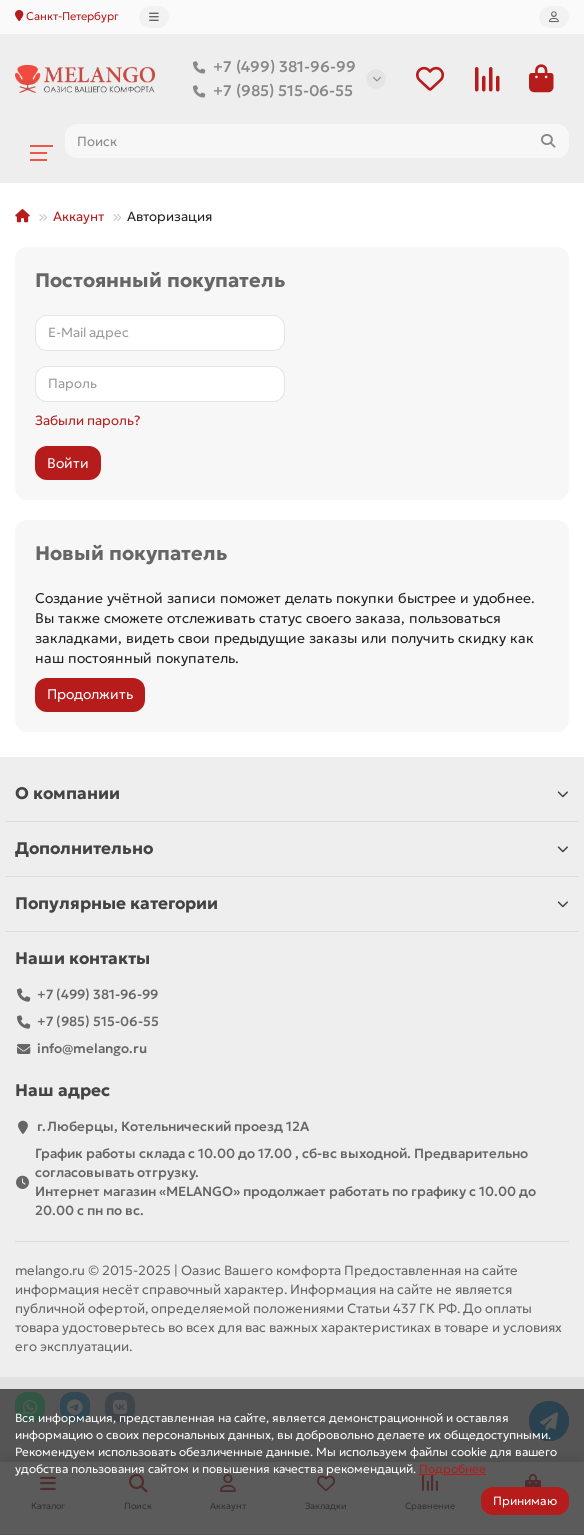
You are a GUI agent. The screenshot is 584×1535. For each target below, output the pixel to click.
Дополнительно (292, 848)
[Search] (317, 141)
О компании (292, 793)
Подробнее (452, 1468)
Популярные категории (292, 903)
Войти (68, 463)
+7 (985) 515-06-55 (269, 91)
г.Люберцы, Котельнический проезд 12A (173, 1126)
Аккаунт (78, 216)
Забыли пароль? (87, 420)
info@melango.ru (92, 1048)
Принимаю (525, 1500)
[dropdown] (154, 17)
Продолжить (90, 694)
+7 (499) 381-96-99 (270, 67)
